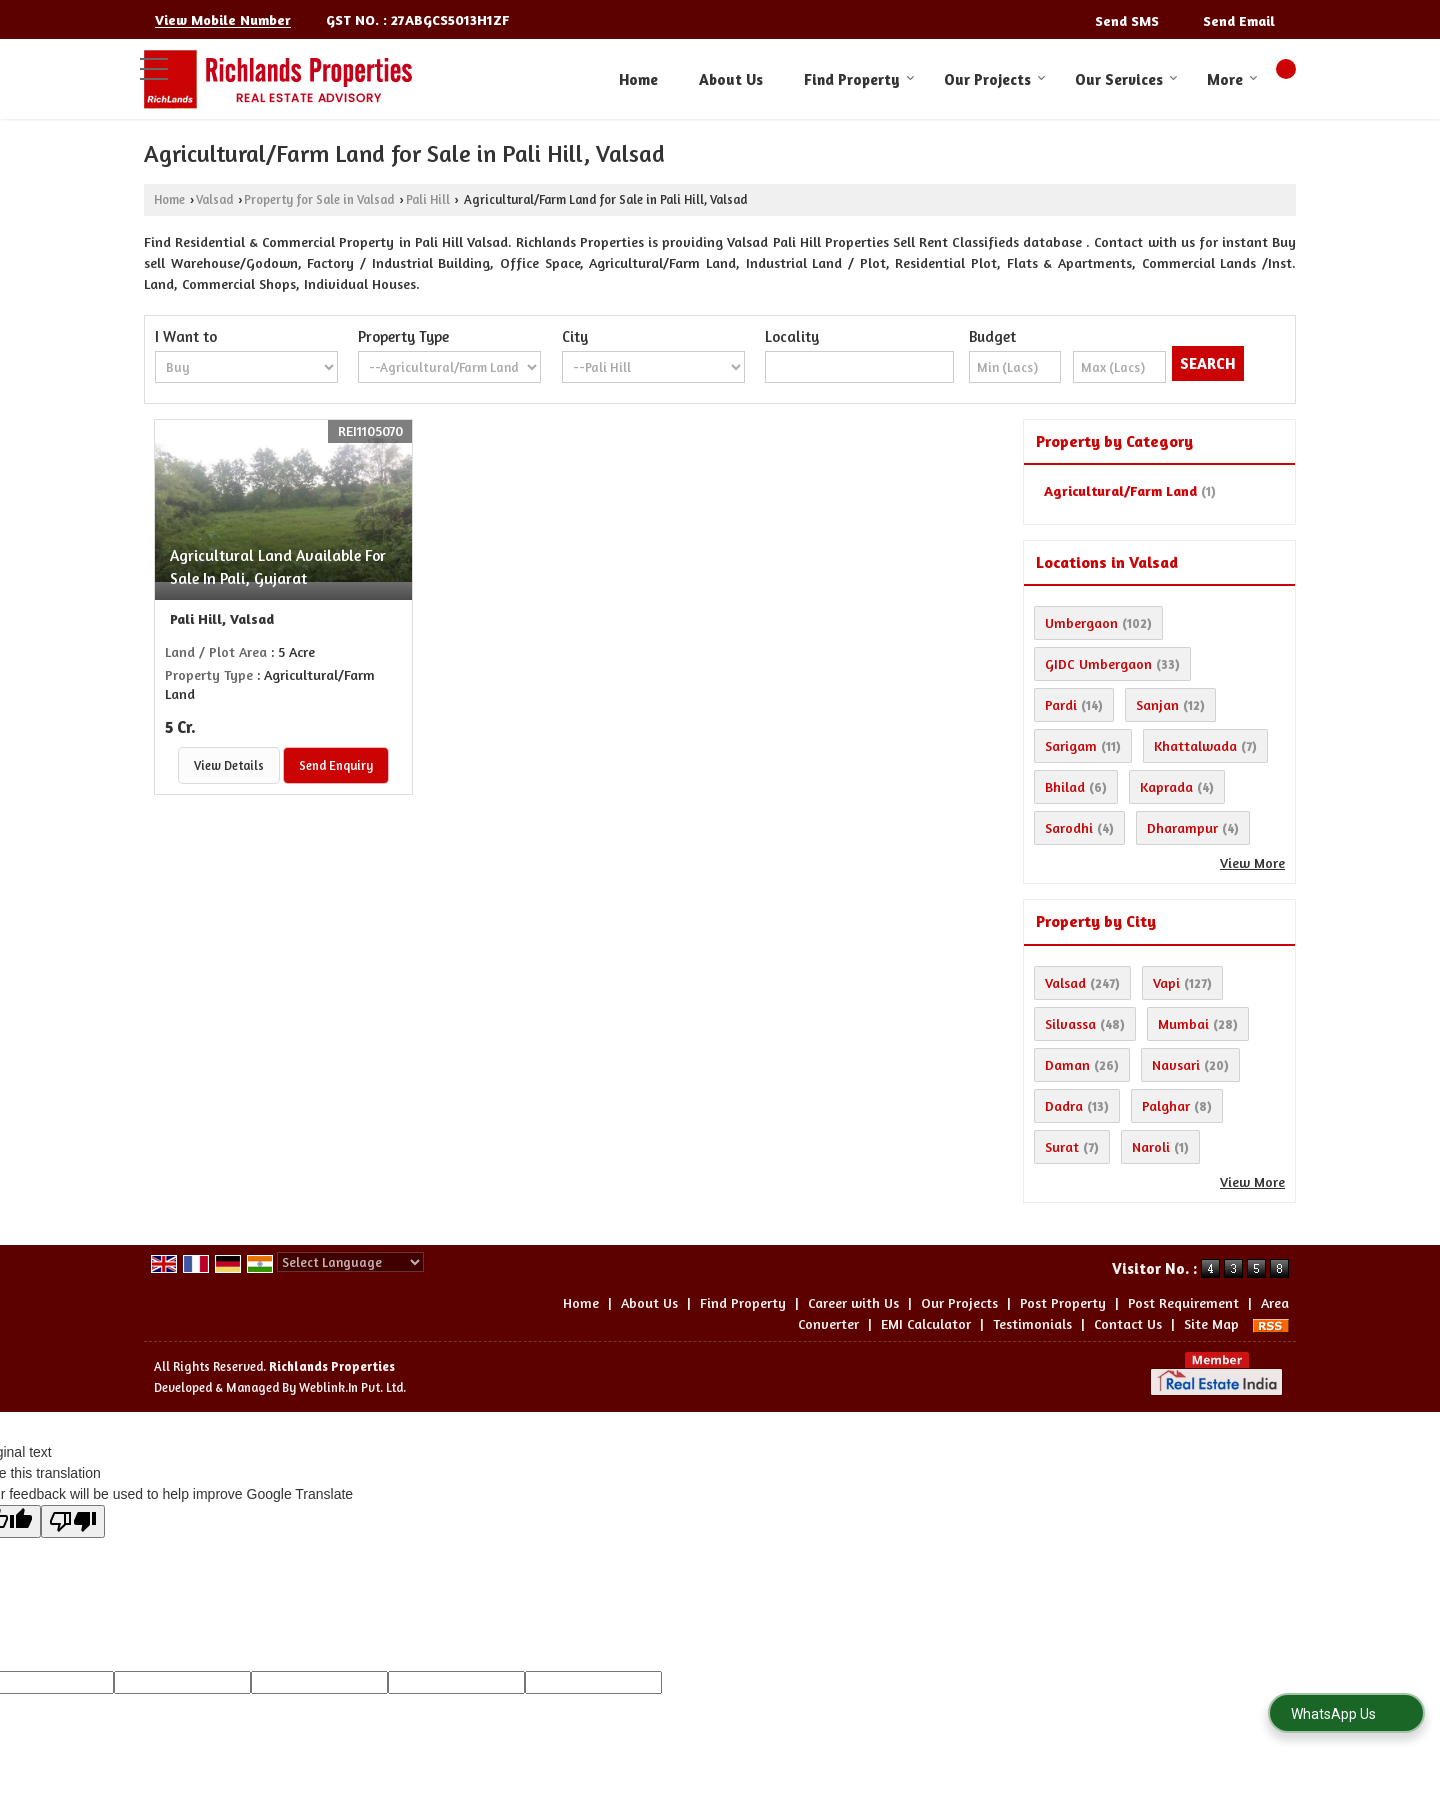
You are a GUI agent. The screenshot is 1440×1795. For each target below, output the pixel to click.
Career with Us (853, 1302)
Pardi (1061, 704)
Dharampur (1182, 827)
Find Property (859, 79)
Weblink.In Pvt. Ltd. (352, 1387)
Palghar (1166, 1105)
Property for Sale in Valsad (319, 199)
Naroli (1151, 1146)
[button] (223, 20)
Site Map (1211, 1323)
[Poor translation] (73, 1521)
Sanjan (1157, 704)
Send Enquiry (336, 765)
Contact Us (1128, 1323)
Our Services (1126, 79)
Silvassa (1070, 1023)
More (1232, 79)
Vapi (1166, 982)
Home (638, 79)
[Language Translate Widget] (350, 1262)
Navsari (1176, 1064)
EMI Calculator (926, 1323)
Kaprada (1166, 786)
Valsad (214, 199)
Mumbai (1183, 1023)
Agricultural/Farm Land (1120, 490)
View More (1252, 862)
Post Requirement (1183, 1302)
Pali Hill (428, 199)
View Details (229, 765)
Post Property (1063, 1302)
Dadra (1064, 1105)
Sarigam (1071, 745)
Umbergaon (1081, 622)
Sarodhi (1069, 827)
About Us (731, 79)
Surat (1062, 1146)
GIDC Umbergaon (1098, 663)
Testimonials (1032, 1323)
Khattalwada (1195, 745)
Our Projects (995, 79)
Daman (1067, 1064)
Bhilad (1065, 786)
